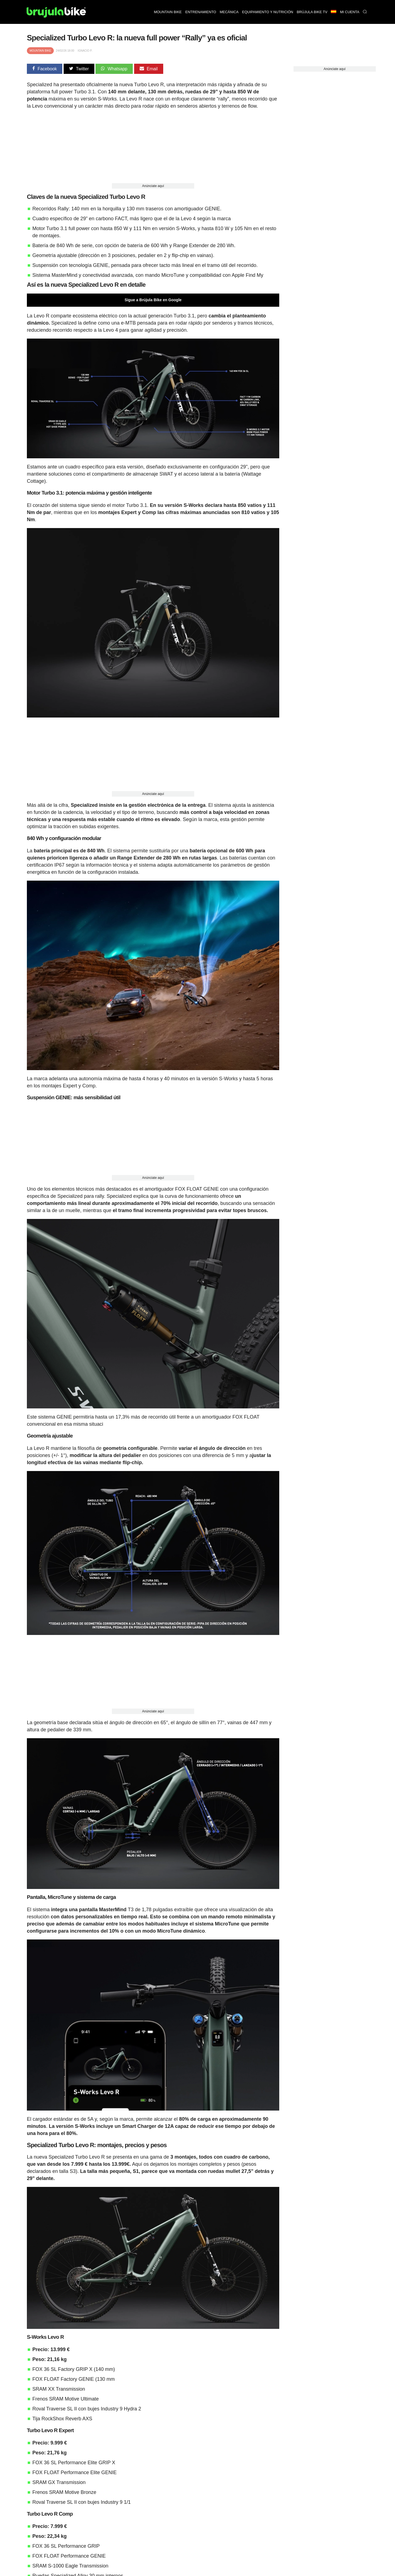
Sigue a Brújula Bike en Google (153, 300)
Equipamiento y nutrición (267, 12)
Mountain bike (168, 12)
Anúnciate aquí (153, 186)
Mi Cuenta (349, 12)
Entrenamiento (200, 12)
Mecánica (229, 12)
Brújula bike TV (312, 12)
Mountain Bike (40, 50)
